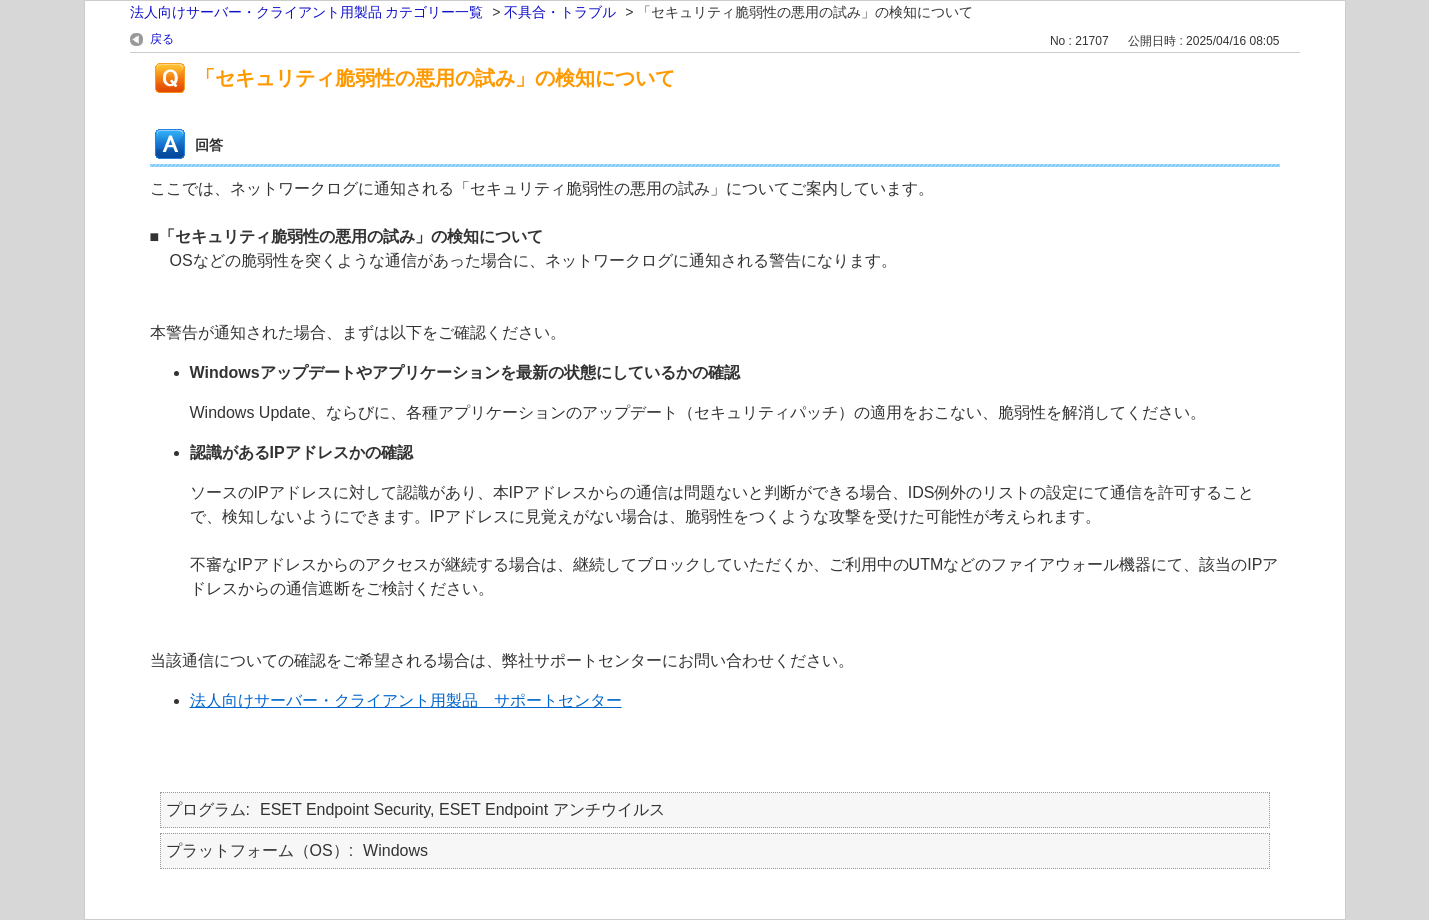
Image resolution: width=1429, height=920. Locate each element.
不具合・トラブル (560, 12)
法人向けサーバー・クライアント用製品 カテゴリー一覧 (307, 12)
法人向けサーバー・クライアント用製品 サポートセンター (406, 700)
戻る (162, 39)
